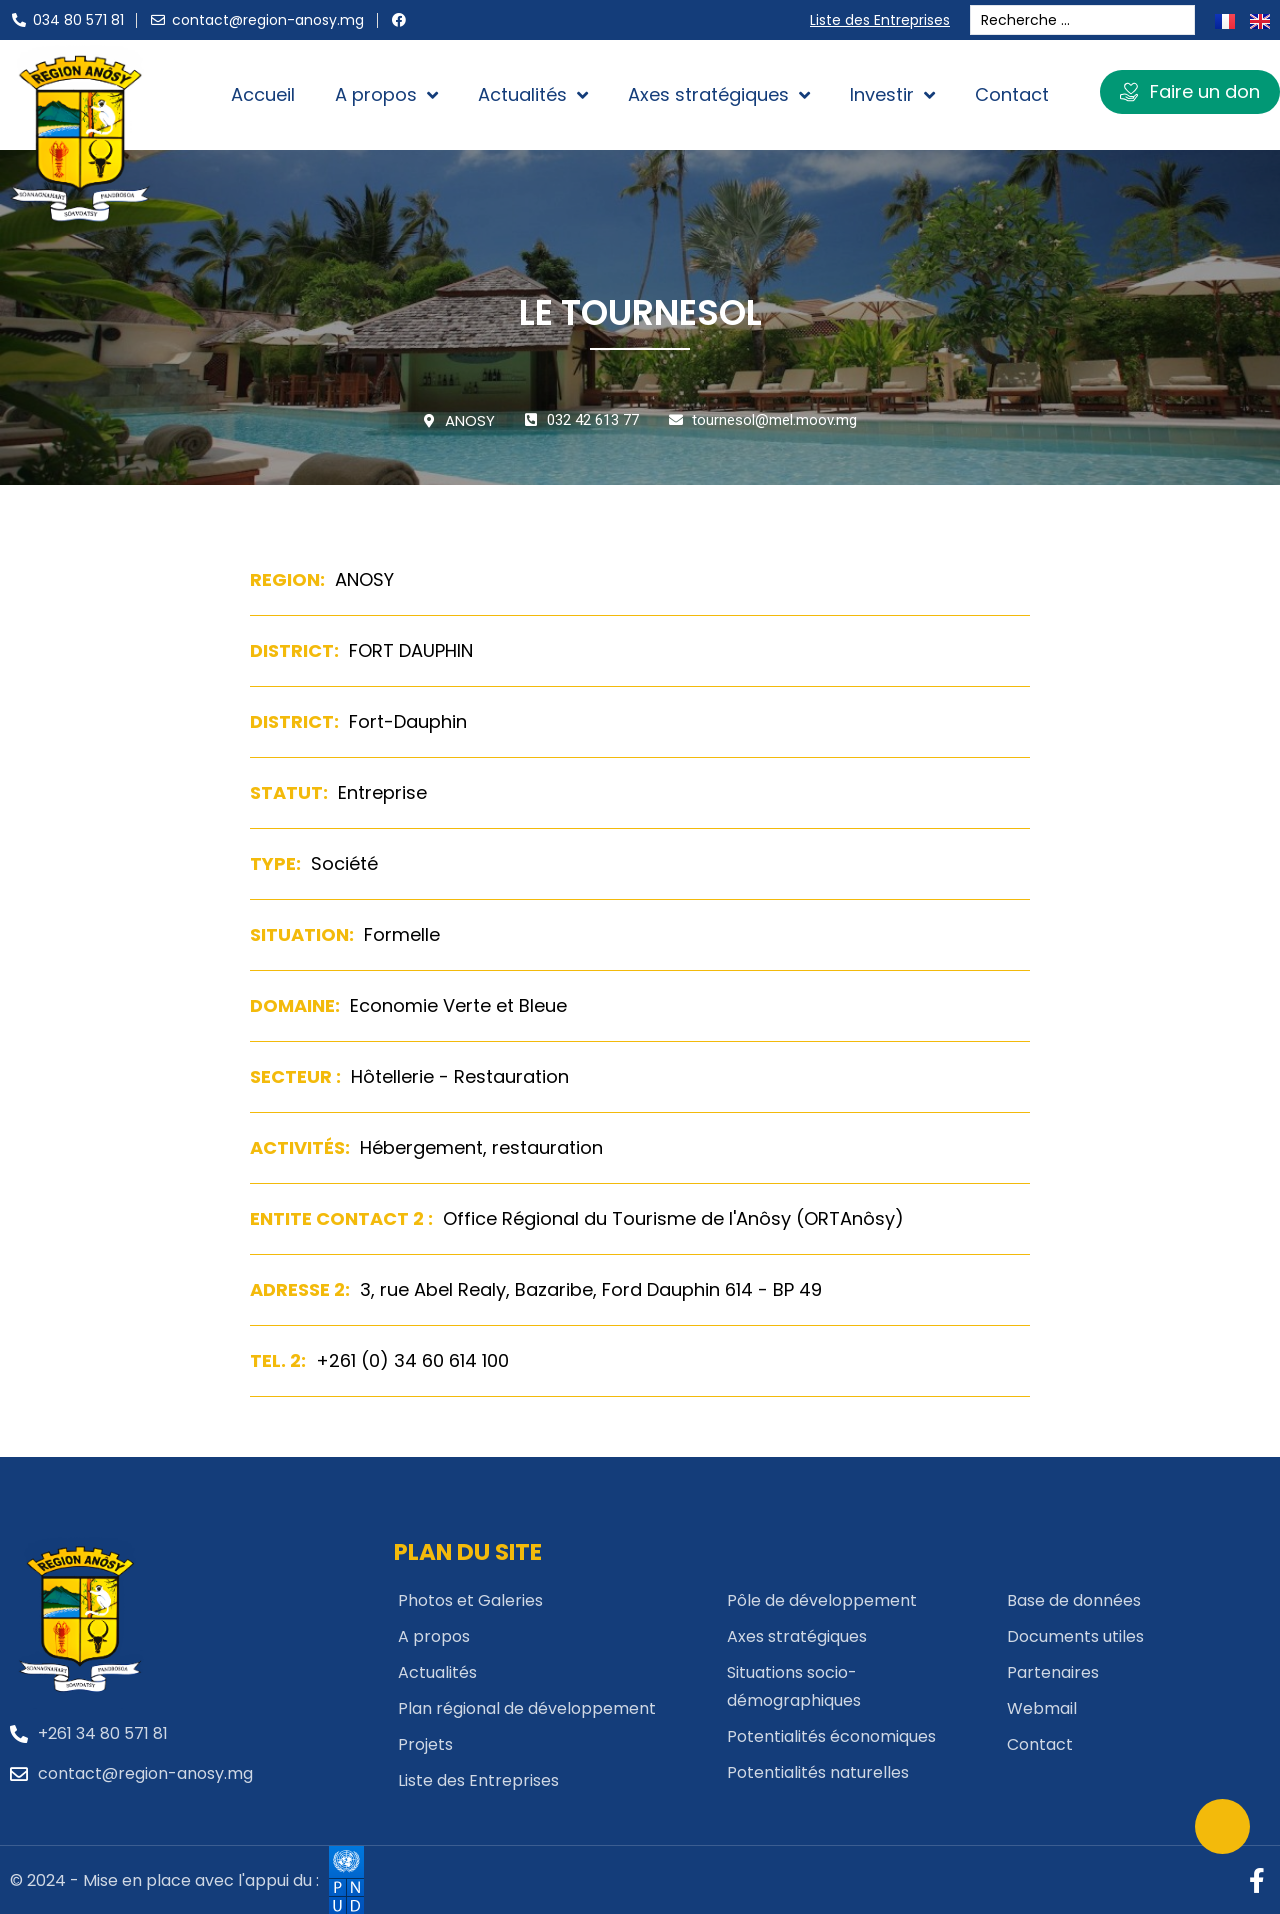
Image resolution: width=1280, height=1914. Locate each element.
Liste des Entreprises (884, 20)
